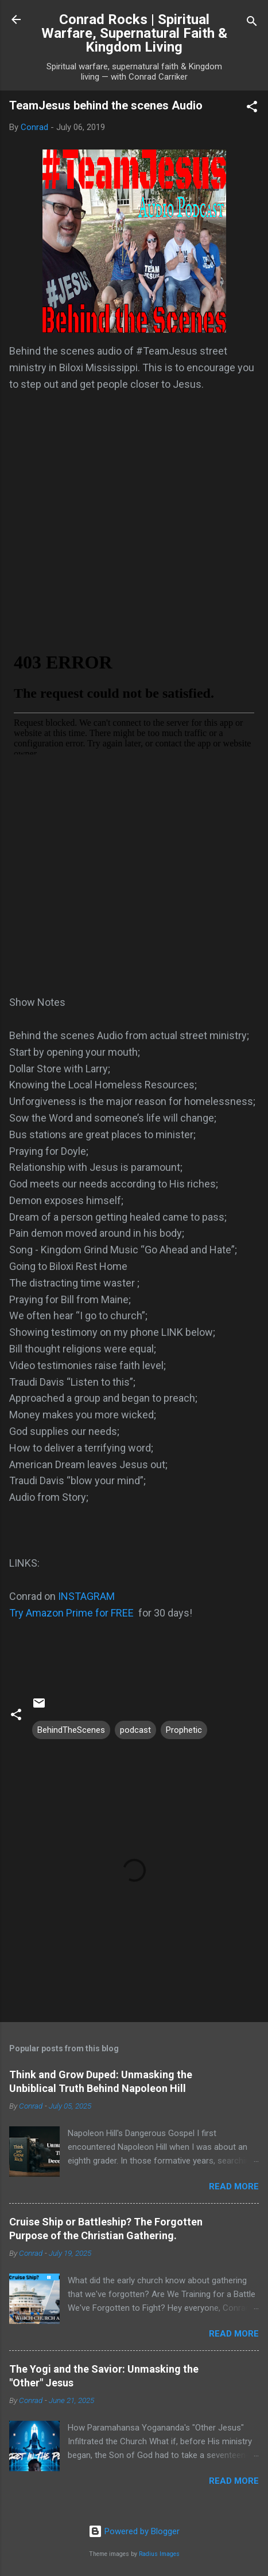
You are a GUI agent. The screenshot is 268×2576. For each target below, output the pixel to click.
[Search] (252, 23)
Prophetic (184, 1730)
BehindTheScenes (71, 1730)
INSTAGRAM (86, 1596)
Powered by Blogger (134, 2531)
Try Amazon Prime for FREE (71, 1613)
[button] (252, 108)
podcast (135, 1730)
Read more (234, 2186)
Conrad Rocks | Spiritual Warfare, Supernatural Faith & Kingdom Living (134, 33)
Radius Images (159, 2554)
